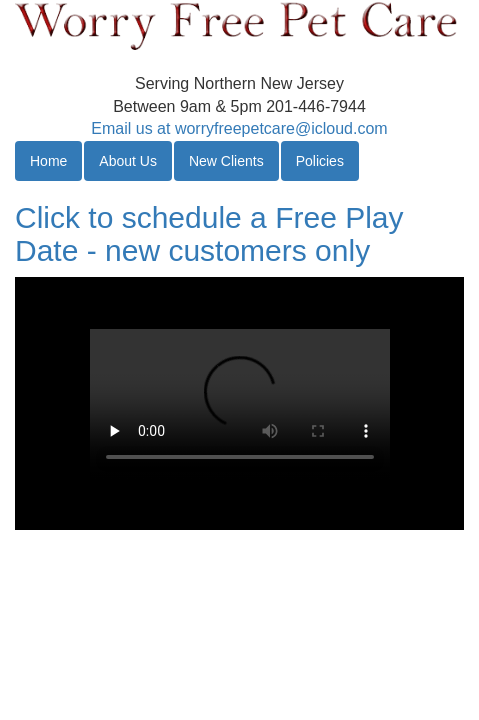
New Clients (226, 161)
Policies (320, 161)
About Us (128, 161)
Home (48, 161)
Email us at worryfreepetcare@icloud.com (239, 128)
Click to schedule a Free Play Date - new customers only (209, 234)
